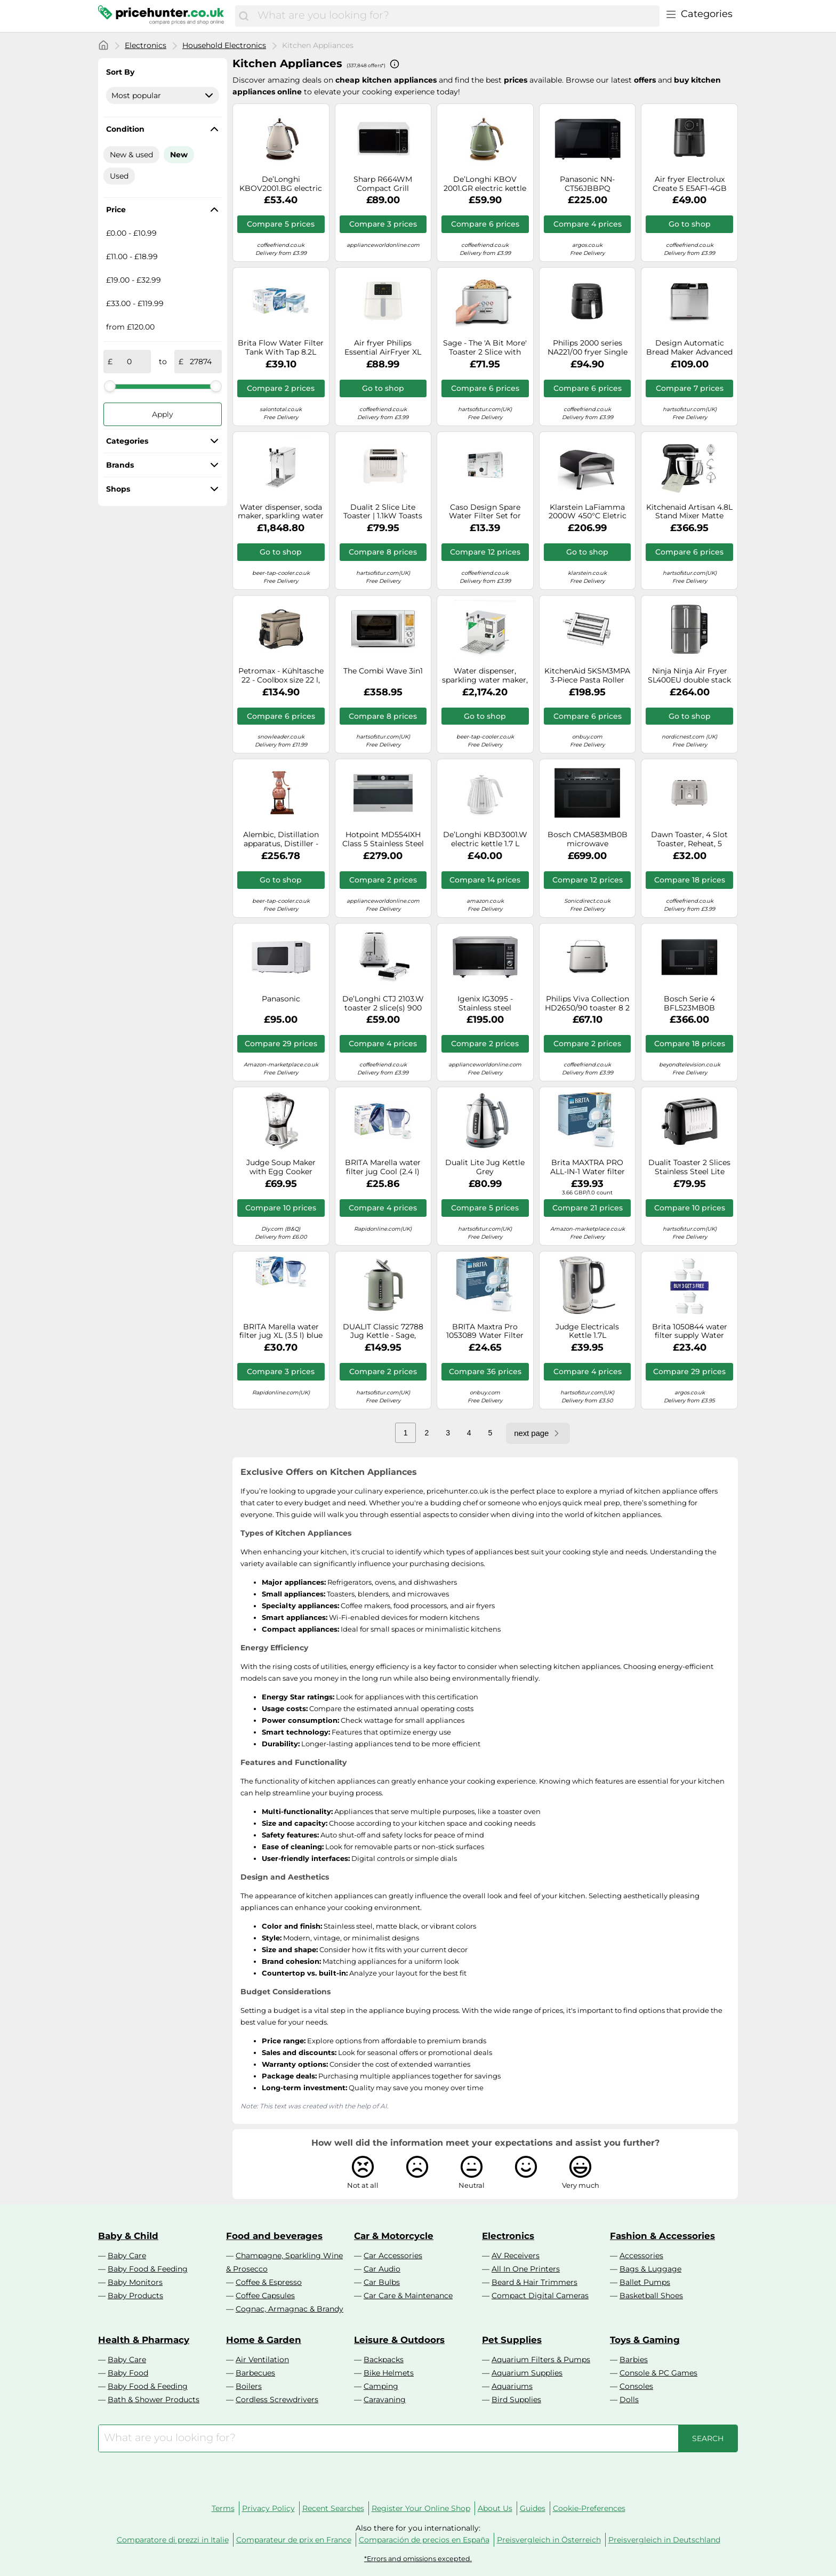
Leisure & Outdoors (399, 2339)
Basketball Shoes (651, 2295)
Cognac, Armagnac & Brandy (289, 2309)
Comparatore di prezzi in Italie (173, 2540)
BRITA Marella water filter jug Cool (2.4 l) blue (383, 1167)
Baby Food (128, 2373)
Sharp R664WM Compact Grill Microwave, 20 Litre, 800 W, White (383, 184)
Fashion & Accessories (662, 2235)
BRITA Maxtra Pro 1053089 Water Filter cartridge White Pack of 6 (485, 1331)
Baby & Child (128, 2235)
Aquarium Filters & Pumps (541, 2359)
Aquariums (512, 2386)
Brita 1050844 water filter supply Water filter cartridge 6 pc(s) (689, 1331)
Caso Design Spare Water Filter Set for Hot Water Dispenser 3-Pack (485, 512)
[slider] (110, 386)
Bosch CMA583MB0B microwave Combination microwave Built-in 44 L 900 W (587, 839)
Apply (162, 414)
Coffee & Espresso (269, 2282)
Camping (381, 2386)
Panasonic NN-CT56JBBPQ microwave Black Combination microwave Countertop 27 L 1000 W (587, 184)
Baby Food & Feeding (148, 2269)
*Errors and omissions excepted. (418, 2559)
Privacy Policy (268, 2508)
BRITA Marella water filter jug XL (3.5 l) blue (281, 1331)
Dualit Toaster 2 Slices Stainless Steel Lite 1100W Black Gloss (689, 1167)
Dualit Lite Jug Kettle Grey (485, 1167)
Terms (223, 2508)
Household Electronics (224, 45)
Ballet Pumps (645, 2282)
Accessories (641, 2255)
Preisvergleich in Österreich (549, 2540)
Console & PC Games (658, 2373)
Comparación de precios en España (424, 2540)
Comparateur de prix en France (293, 2540)
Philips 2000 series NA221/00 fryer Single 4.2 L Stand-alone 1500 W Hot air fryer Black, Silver (587, 348)
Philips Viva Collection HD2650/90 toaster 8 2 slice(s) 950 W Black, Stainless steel (587, 1003)
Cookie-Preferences (589, 2508)
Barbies (634, 2359)
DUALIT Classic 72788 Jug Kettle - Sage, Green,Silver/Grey (383, 1331)
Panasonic (281, 999)
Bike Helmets (389, 2373)
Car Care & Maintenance (408, 2295)
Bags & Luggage (650, 2269)
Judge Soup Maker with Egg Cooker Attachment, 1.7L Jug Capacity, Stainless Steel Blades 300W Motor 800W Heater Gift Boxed (281, 1167)
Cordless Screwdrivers (277, 2399)
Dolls (629, 2399)
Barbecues (255, 2373)
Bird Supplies (516, 2399)
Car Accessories (393, 2255)
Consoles (636, 2386)
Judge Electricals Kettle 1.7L (587, 1331)
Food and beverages (274, 2235)
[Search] (243, 16)
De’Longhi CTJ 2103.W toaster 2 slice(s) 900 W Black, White (383, 1003)
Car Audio (382, 2269)
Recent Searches (333, 2508)
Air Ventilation (262, 2359)
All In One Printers (526, 2269)
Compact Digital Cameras (540, 2295)
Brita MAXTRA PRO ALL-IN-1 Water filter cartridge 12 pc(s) (587, 1167)
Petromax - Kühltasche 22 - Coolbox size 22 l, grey (281, 676)
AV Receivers (516, 2255)
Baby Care (127, 2255)
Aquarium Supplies (527, 2373)
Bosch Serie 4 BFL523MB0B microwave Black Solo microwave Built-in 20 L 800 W (689, 1003)
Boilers (249, 2386)
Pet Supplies (512, 2339)
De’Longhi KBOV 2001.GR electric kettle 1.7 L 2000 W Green (485, 184)
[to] (200, 361)
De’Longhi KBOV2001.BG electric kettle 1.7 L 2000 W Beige (280, 184)
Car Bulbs (382, 2282)
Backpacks (384, 2359)
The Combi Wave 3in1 (383, 671)
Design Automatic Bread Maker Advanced (689, 348)
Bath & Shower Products (153, 2399)
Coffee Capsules (265, 2295)
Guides (532, 2508)
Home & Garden (263, 2339)
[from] (129, 361)
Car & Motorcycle (393, 2235)
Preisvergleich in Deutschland (664, 2540)
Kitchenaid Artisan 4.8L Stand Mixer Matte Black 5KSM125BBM (689, 512)
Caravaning (385, 2399)
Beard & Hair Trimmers (534, 2282)
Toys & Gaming (645, 2339)
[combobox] (456, 16)
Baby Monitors (135, 2282)
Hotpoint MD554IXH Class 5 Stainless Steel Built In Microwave (383, 839)
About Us (495, 2508)
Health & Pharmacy (143, 2339)
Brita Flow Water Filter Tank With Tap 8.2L (281, 348)
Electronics (145, 45)
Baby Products (135, 2295)
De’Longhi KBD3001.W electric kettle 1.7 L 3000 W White (485, 839)
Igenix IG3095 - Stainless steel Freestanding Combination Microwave (485, 1003)
